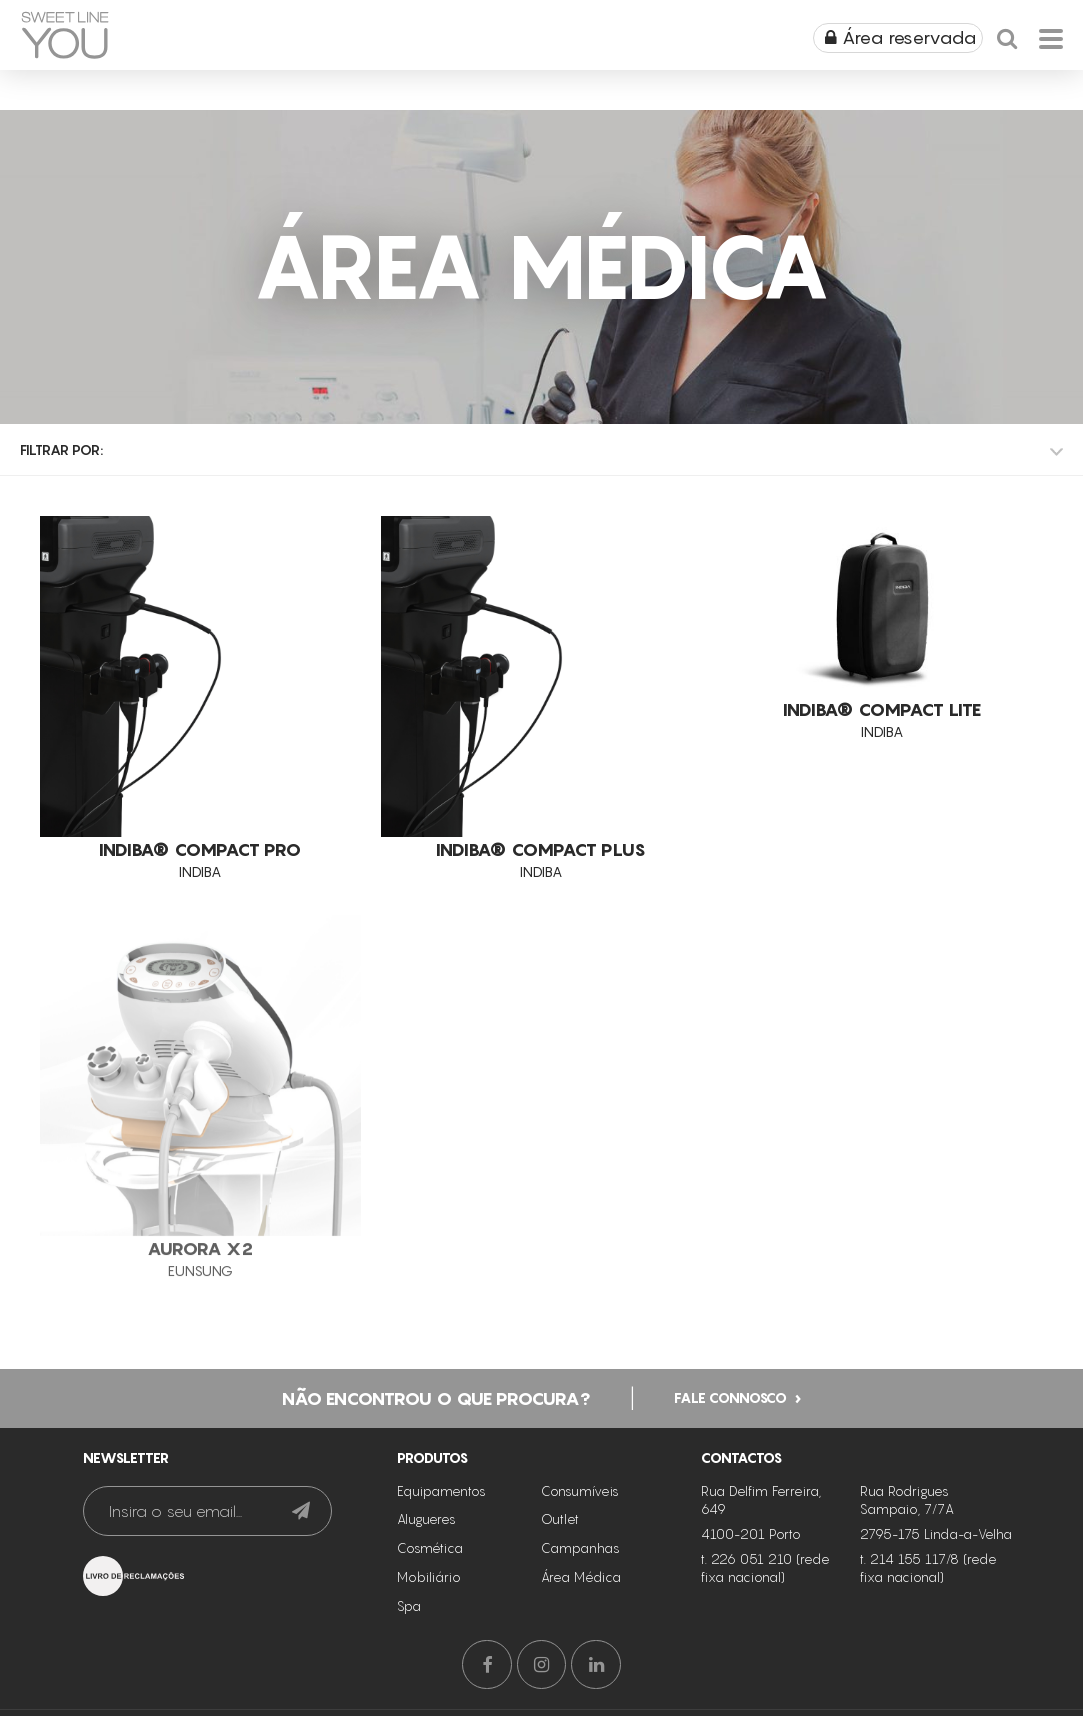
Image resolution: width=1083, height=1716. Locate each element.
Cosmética (430, 1548)
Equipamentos (441, 1491)
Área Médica (581, 1577)
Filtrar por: (61, 449)
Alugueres (426, 1519)
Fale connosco (730, 1396)
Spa (409, 1606)
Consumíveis (580, 1491)
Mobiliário (429, 1577)
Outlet (560, 1519)
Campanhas (580, 1548)
